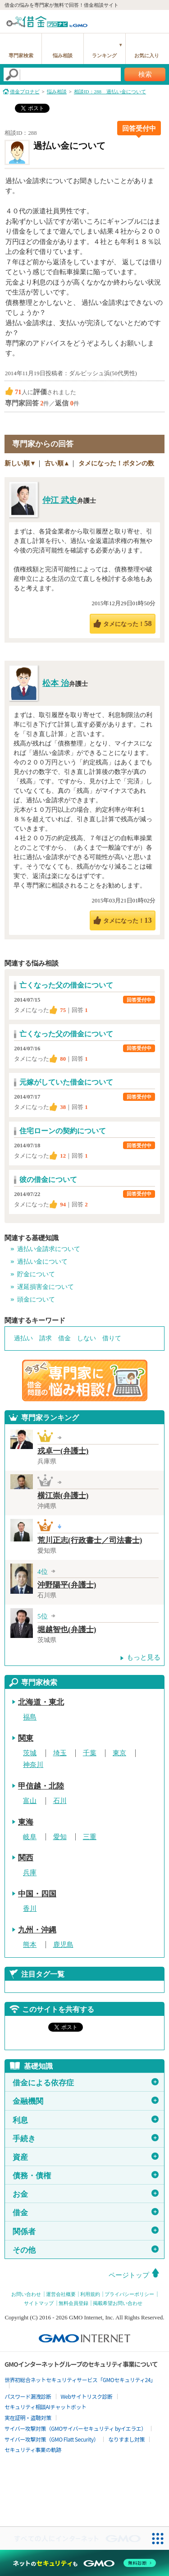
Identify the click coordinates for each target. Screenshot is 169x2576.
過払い (23, 1338)
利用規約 (90, 2294)
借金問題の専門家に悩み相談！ (85, 1380)
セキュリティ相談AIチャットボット (45, 2406)
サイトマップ (39, 2303)
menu (157, 20)
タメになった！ (127, 623)
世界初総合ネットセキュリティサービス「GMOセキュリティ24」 (80, 2379)
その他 (86, 2249)
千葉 (89, 1753)
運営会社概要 (61, 2294)
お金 (86, 2194)
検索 (145, 74)
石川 (60, 1800)
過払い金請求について (48, 1249)
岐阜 (30, 1836)
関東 (25, 1738)
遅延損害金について (45, 1286)
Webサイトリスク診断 (87, 2396)
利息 (86, 2120)
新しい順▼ (20, 463)
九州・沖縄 (37, 1930)
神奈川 (33, 1764)
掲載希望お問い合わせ (117, 2303)
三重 (89, 1836)
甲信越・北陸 (41, 1786)
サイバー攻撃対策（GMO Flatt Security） (52, 2439)
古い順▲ (57, 463)
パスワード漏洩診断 (28, 2396)
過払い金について (42, 1261)
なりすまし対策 (126, 2439)
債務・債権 (86, 2175)
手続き (86, 2138)
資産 (86, 2157)
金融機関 (86, 2101)
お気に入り (146, 55)
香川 (30, 1908)
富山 (30, 1800)
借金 (64, 1338)
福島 (30, 1717)
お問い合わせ (26, 2294)
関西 (25, 1858)
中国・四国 (37, 1894)
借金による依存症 (86, 2082)
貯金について (36, 1274)
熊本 (30, 1944)
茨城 (30, 1753)
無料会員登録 (73, 2303)
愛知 (60, 1836)
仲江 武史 (59, 500)
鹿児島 (63, 1944)
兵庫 (30, 1873)
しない (86, 1338)
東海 (25, 1822)
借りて (111, 1338)
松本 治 (55, 683)
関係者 (86, 2231)
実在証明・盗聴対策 (28, 2417)
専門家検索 (21, 55)
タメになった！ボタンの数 (116, 463)
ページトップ (129, 2275)
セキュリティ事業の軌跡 (33, 2449)
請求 (45, 1338)
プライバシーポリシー (129, 2294)
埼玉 (60, 1753)
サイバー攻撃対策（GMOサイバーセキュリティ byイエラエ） (75, 2428)
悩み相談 (63, 55)
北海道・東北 (41, 1702)
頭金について (36, 1299)
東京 (119, 1753)
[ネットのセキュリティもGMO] (84, 2563)
